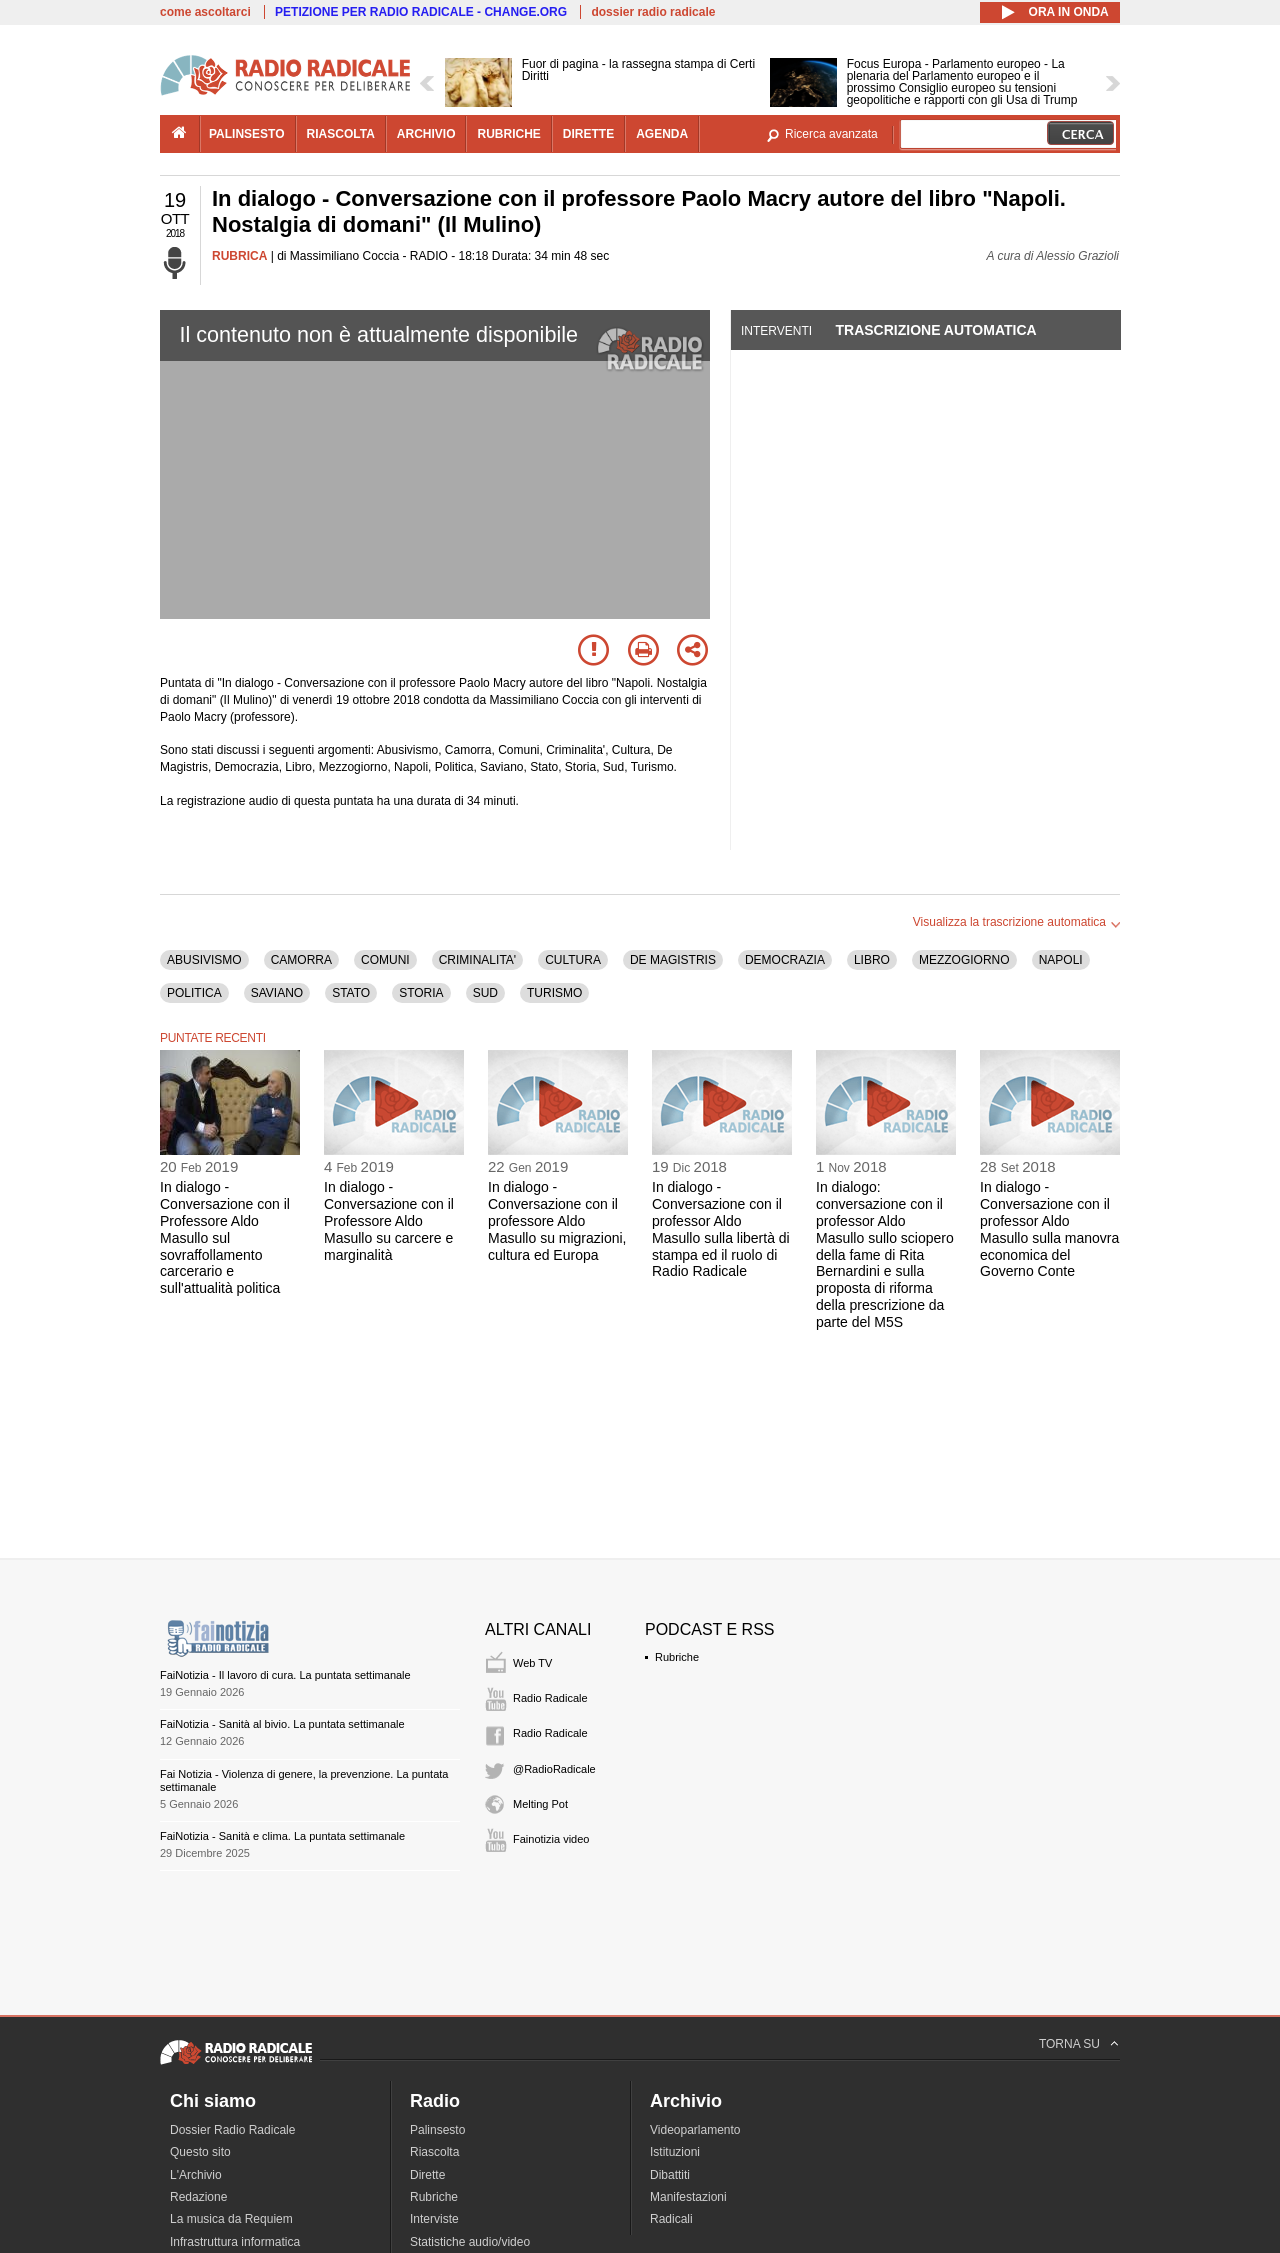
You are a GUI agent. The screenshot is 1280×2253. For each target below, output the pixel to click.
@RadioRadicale (554, 1769)
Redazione (198, 2197)
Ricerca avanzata (831, 134)
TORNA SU (1069, 2044)
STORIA (421, 993)
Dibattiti (670, 2175)
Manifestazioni (688, 2197)
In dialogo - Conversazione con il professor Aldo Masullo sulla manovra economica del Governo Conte (1049, 1229)
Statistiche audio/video (470, 2242)
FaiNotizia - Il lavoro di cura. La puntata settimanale (285, 1675)
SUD (485, 993)
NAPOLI (1061, 960)
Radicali (671, 2219)
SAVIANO (277, 993)
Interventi (776, 331)
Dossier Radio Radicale (232, 2130)
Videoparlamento (695, 2130)
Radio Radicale (550, 1698)
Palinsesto (437, 2130)
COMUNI (385, 960)
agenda (662, 134)
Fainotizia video (551, 1839)
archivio (426, 134)
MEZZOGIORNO (964, 960)
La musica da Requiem (231, 2219)
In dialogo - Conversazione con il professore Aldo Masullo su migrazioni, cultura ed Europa (557, 1220)
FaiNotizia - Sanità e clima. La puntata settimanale (282, 1836)
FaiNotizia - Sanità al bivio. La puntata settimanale (282, 1724)
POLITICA (194, 993)
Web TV (532, 1663)
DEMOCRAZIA (785, 960)
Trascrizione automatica (935, 330)
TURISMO (554, 993)
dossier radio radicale (653, 12)
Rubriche (677, 1657)
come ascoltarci (205, 12)
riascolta (341, 134)
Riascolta (434, 2152)
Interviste (434, 2219)
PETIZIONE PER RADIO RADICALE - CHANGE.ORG (421, 12)
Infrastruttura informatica (235, 2242)
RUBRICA (239, 256)
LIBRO (872, 960)
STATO (351, 993)
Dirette (427, 2175)
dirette (588, 134)
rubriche (508, 134)
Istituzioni (675, 2152)
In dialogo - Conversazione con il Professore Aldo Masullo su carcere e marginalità (389, 1220)
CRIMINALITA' (477, 960)
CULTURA (573, 960)
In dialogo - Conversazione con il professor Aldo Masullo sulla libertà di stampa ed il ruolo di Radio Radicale (721, 1229)
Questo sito (200, 2152)
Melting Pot (540, 1804)
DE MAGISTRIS (673, 960)
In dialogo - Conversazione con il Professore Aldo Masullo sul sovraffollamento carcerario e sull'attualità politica (225, 1237)
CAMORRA (301, 960)
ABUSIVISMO (204, 960)
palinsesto (247, 134)
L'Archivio (196, 2175)
